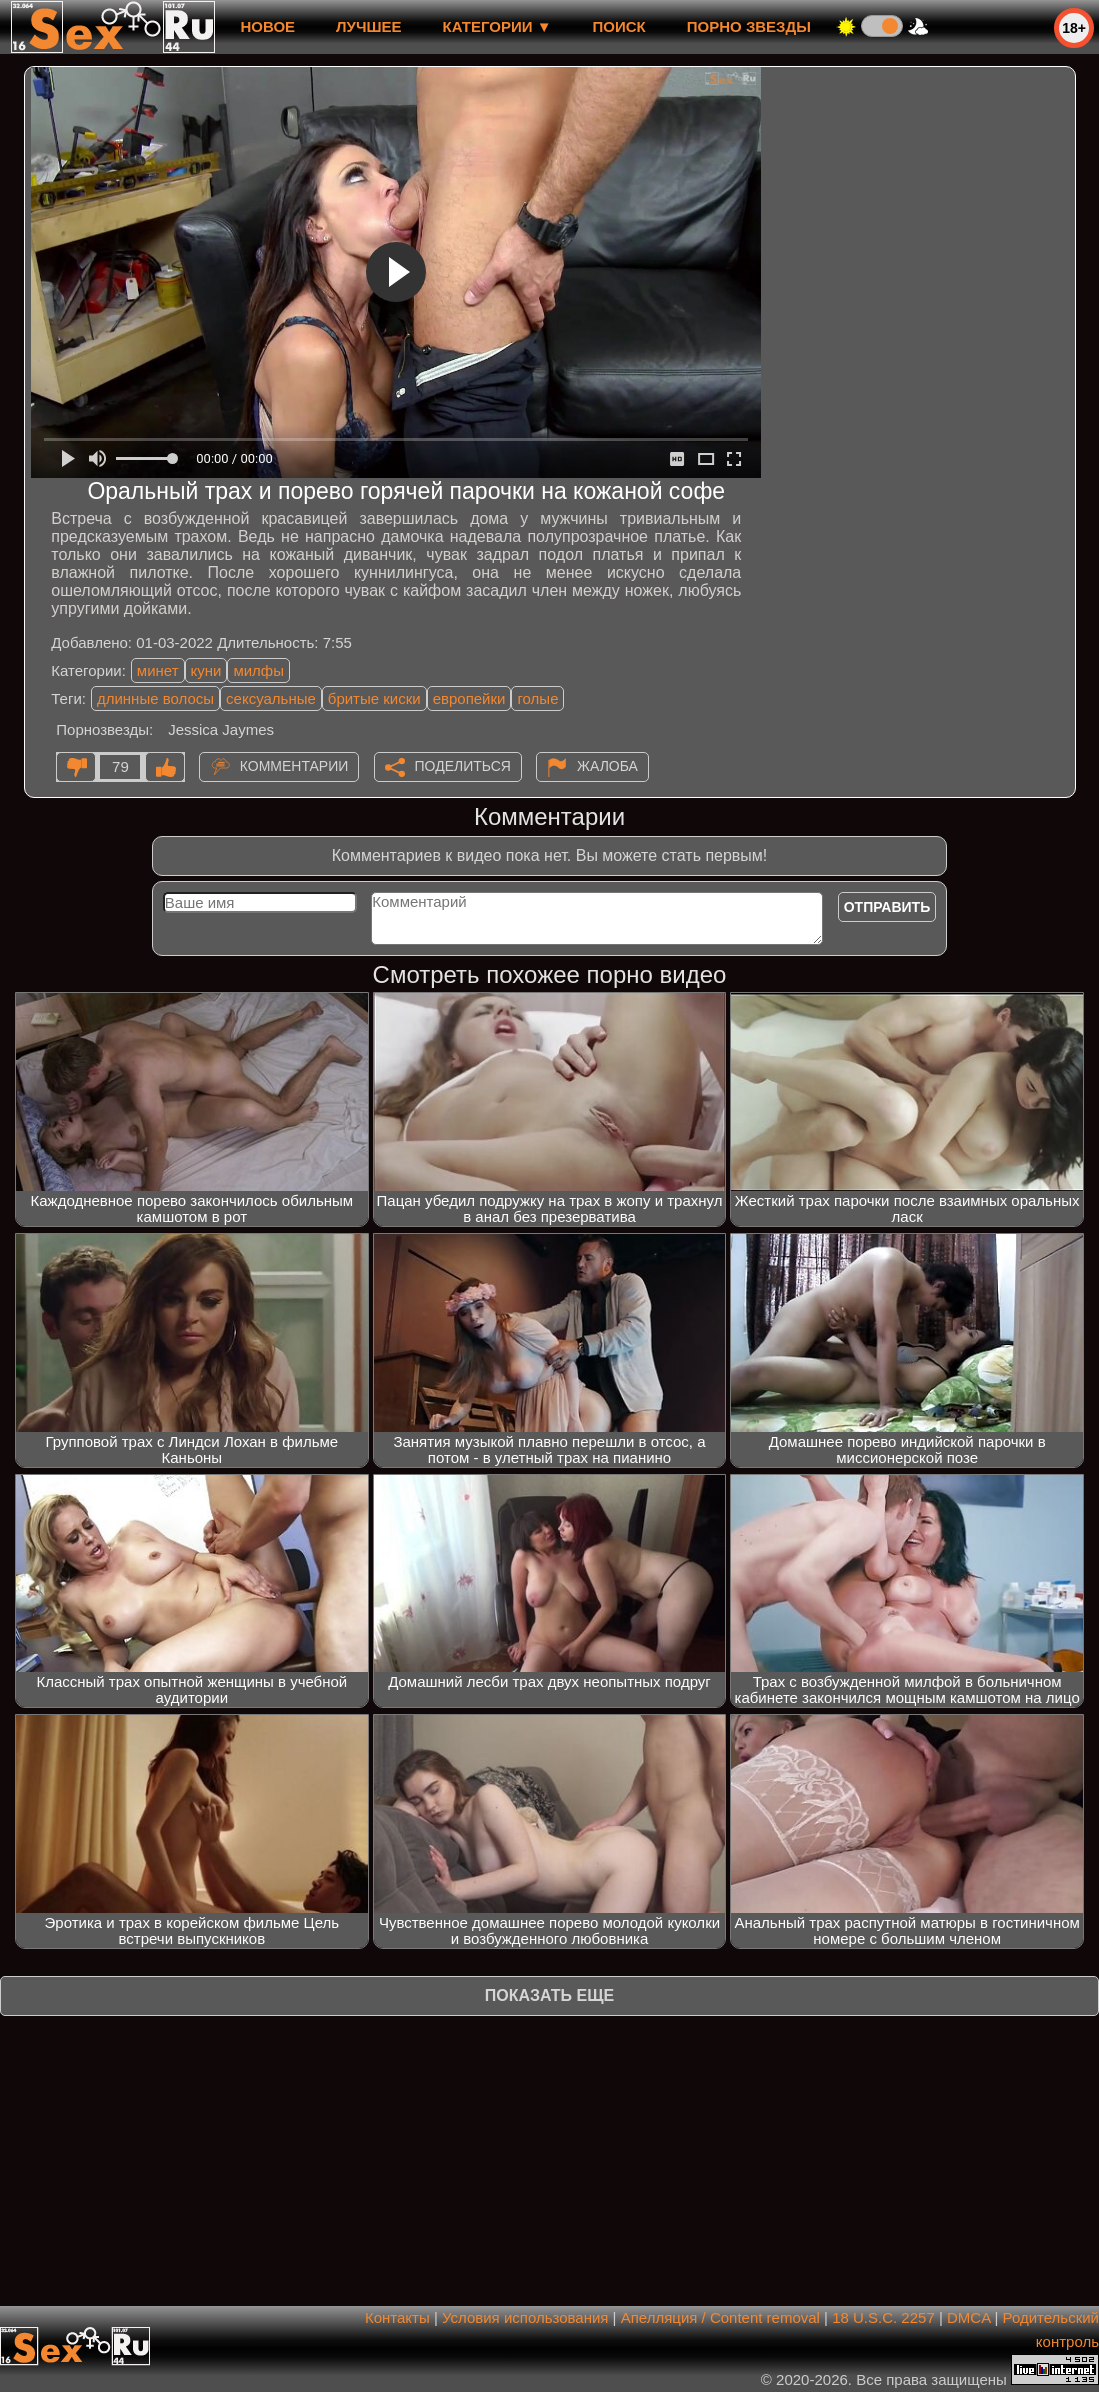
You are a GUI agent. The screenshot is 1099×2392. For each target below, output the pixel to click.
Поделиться (463, 766)
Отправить (887, 907)
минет (158, 670)
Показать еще (549, 1995)
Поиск (619, 26)
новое (267, 26)
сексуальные (271, 698)
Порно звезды (749, 26)
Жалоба (607, 766)
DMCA (968, 2317)
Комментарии (294, 766)
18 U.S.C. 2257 (883, 2317)
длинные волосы (155, 698)
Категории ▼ (497, 26)
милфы (258, 670)
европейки (469, 698)
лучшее (368, 26)
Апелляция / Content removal (720, 2317)
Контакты (397, 2317)
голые (537, 698)
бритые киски (374, 698)
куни (206, 670)
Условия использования (525, 2317)
